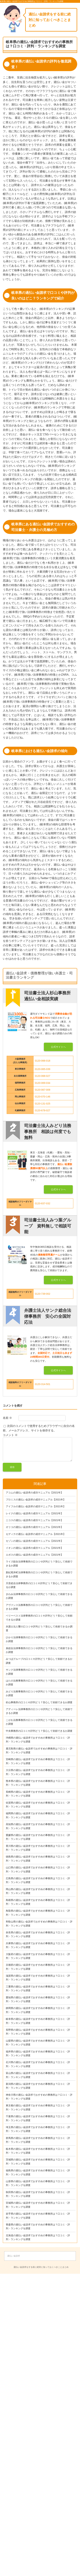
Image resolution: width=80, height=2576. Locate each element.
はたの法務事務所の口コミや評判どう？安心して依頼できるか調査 (39, 1686)
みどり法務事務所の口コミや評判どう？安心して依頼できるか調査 (39, 1697)
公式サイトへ (58, 1046)
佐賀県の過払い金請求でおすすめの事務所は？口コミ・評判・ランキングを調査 (38, 1808)
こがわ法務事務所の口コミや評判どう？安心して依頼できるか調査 (39, 1726)
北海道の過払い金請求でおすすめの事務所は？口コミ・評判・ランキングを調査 (38, 2241)
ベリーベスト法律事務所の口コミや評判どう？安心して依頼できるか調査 (39, 1621)
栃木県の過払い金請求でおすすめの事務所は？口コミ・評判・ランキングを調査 (38, 2155)
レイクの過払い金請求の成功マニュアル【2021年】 (34, 1517)
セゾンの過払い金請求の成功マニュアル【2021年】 (34, 1545)
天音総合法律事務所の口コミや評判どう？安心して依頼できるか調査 (39, 1589)
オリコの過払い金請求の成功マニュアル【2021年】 (34, 1531)
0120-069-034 (42, 1083)
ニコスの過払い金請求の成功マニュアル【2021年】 (34, 1524)
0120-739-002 (42, 1293)
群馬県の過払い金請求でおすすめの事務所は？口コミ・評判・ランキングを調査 (38, 2144)
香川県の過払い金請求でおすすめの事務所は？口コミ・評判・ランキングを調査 (38, 1852)
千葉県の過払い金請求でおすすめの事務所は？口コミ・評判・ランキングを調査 (38, 2122)
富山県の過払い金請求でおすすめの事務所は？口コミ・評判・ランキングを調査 (38, 2079)
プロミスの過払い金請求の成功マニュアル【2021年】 (36, 1503)
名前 (7, 1417)
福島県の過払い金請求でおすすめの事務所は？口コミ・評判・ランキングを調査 (38, 2176)
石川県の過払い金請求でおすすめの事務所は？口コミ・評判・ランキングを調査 (38, 2068)
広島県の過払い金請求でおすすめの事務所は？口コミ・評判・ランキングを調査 (38, 1884)
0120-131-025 (42, 1103)
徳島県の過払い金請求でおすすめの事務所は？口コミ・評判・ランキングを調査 (38, 1862)
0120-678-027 (42, 1110)
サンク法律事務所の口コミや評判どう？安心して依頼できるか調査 (39, 1676)
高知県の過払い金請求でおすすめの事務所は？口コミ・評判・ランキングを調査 (38, 1830)
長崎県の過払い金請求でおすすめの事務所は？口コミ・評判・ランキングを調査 (38, 1798)
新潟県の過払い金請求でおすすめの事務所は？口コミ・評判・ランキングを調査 (38, 2090)
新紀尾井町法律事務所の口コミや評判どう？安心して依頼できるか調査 (39, 1578)
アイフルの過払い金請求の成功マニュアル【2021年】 (36, 1510)
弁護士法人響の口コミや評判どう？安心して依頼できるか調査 (39, 1632)
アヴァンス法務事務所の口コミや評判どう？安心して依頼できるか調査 (39, 1611)
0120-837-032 (42, 1203)
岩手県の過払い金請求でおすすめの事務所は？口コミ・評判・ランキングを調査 (38, 2219)
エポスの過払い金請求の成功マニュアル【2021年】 (34, 1559)
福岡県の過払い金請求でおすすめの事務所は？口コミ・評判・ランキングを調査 (38, 1819)
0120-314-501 (42, 1384)
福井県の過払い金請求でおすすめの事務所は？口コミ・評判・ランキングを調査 (38, 2057)
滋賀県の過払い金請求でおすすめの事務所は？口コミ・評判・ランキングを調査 (38, 1981)
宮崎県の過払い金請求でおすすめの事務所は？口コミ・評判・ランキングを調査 (38, 1765)
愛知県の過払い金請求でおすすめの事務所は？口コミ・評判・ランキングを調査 (38, 2003)
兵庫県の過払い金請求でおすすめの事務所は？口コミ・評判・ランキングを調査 (38, 1949)
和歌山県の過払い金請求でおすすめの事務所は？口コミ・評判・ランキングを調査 (39, 1927)
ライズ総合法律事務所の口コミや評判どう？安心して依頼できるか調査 (39, 1567)
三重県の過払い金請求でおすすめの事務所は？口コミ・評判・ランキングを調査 (38, 1992)
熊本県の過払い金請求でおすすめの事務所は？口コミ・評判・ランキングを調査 (38, 1787)
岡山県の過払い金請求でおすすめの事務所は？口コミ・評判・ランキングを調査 (38, 1895)
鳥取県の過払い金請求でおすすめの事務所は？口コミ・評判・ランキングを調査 (38, 1917)
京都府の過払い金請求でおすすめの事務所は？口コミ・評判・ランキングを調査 (38, 1971)
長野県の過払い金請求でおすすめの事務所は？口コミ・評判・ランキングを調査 (38, 2036)
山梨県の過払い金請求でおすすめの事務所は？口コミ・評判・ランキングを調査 (38, 2046)
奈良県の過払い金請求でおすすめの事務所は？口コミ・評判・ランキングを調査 (38, 1938)
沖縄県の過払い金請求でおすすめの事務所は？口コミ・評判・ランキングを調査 (38, 1744)
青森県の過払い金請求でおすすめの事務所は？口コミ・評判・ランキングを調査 (38, 2230)
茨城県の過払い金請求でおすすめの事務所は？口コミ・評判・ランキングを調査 (38, 2165)
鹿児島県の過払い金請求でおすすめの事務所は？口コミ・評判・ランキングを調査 (39, 1754)
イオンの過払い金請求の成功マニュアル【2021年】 (34, 1552)
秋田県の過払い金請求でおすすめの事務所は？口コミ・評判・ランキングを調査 (38, 2198)
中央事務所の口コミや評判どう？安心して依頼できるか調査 (39, 1735)
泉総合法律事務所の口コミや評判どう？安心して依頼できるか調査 (39, 1654)
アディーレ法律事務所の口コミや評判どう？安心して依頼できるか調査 (39, 1715)
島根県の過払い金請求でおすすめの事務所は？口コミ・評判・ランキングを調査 (38, 1906)
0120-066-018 (42, 1060)
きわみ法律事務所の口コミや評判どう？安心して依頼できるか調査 (39, 1600)
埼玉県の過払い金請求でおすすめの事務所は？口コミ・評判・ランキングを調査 (38, 2133)
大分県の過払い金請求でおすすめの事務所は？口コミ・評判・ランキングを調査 (38, 1776)
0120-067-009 (42, 1089)
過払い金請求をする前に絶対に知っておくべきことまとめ (50, 19)
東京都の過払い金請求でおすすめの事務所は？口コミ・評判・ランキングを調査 (38, 2111)
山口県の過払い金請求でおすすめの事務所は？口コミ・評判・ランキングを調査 (38, 1873)
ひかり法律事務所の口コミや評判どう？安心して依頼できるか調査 (39, 1643)
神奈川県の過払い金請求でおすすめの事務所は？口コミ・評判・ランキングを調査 (39, 2101)
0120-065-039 (42, 1069)
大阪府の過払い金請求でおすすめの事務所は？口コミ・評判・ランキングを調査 (38, 1960)
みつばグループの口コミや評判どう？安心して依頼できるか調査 (39, 1665)
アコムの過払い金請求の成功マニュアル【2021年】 (34, 1496)
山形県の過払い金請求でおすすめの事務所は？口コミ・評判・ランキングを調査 (38, 2187)
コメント (10, 1435)
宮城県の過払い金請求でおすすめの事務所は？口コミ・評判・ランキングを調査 (38, 2209)
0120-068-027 (42, 1076)
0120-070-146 (42, 1096)
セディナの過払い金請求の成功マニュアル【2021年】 (36, 1538)
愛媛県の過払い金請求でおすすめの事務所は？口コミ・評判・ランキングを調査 (38, 1841)
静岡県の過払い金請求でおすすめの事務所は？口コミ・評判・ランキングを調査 (38, 2014)
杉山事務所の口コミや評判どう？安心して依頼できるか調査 (39, 1706)
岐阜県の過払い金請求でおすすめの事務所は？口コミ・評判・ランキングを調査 (38, 2025)
